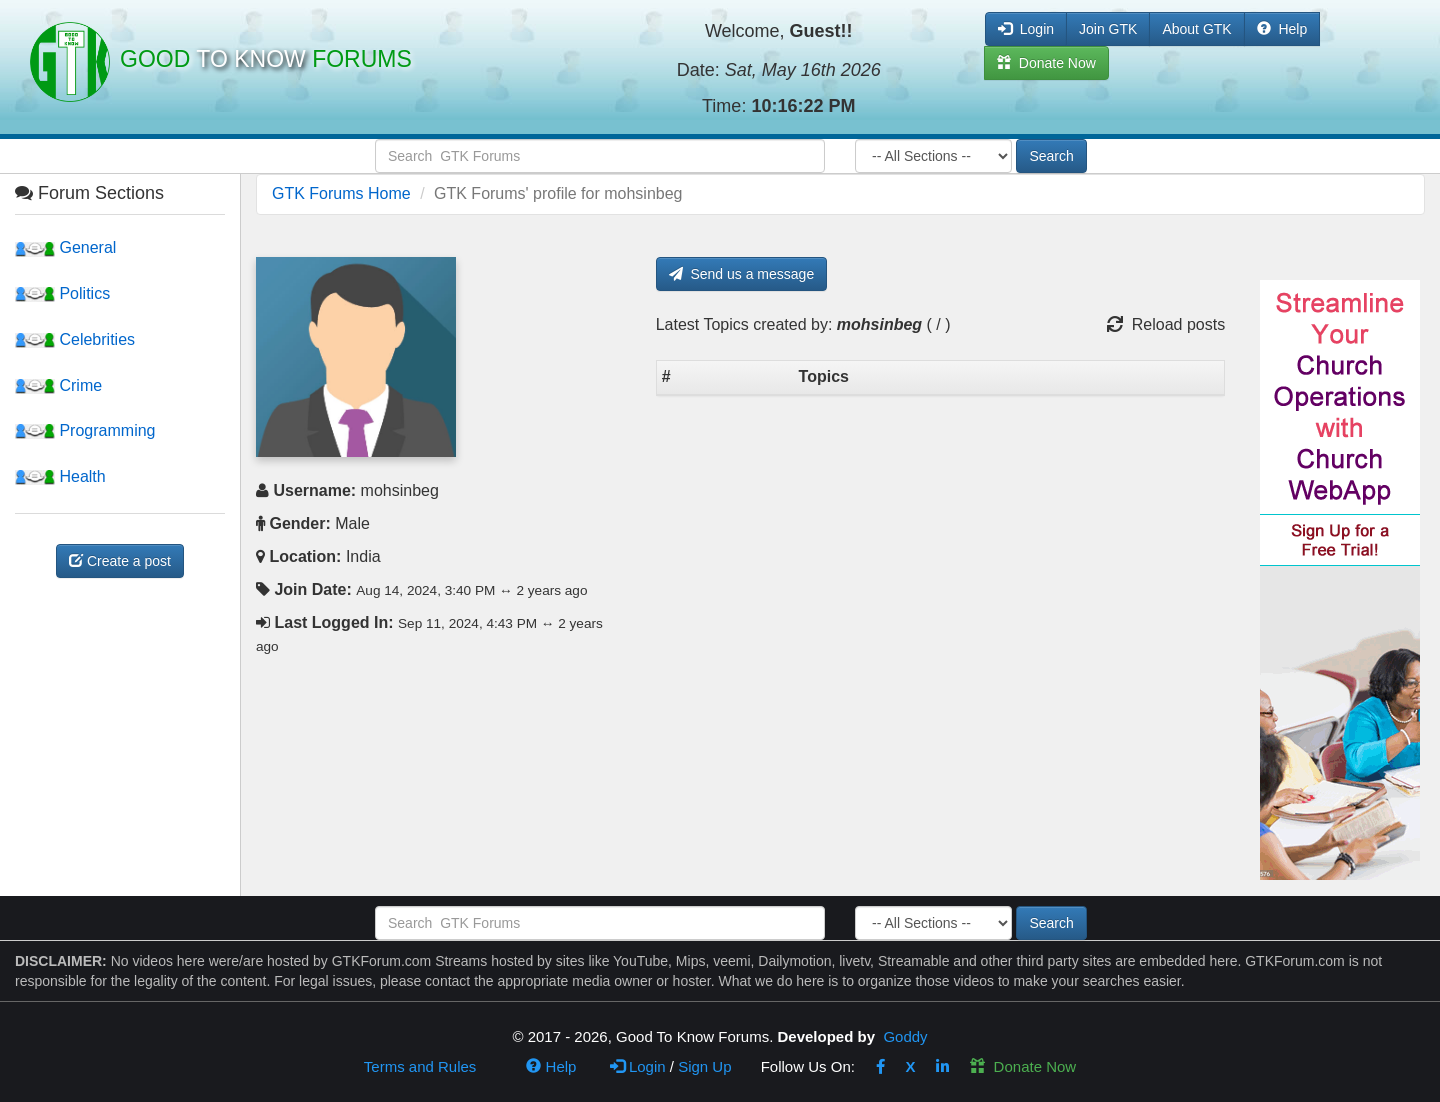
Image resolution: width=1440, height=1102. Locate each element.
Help (1282, 29)
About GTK (1196, 29)
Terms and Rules (420, 1066)
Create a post (120, 561)
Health (60, 476)
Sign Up (704, 1066)
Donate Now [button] (1046, 63)
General (65, 247)
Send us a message (742, 274)
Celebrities (75, 339)
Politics (62, 293)
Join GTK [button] (1108, 29)
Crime (58, 385)
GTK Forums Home (341, 193)
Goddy (905, 1036)
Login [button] (1026, 29)
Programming (85, 430)
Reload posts (1166, 324)
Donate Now (1023, 1066)
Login (638, 1066)
